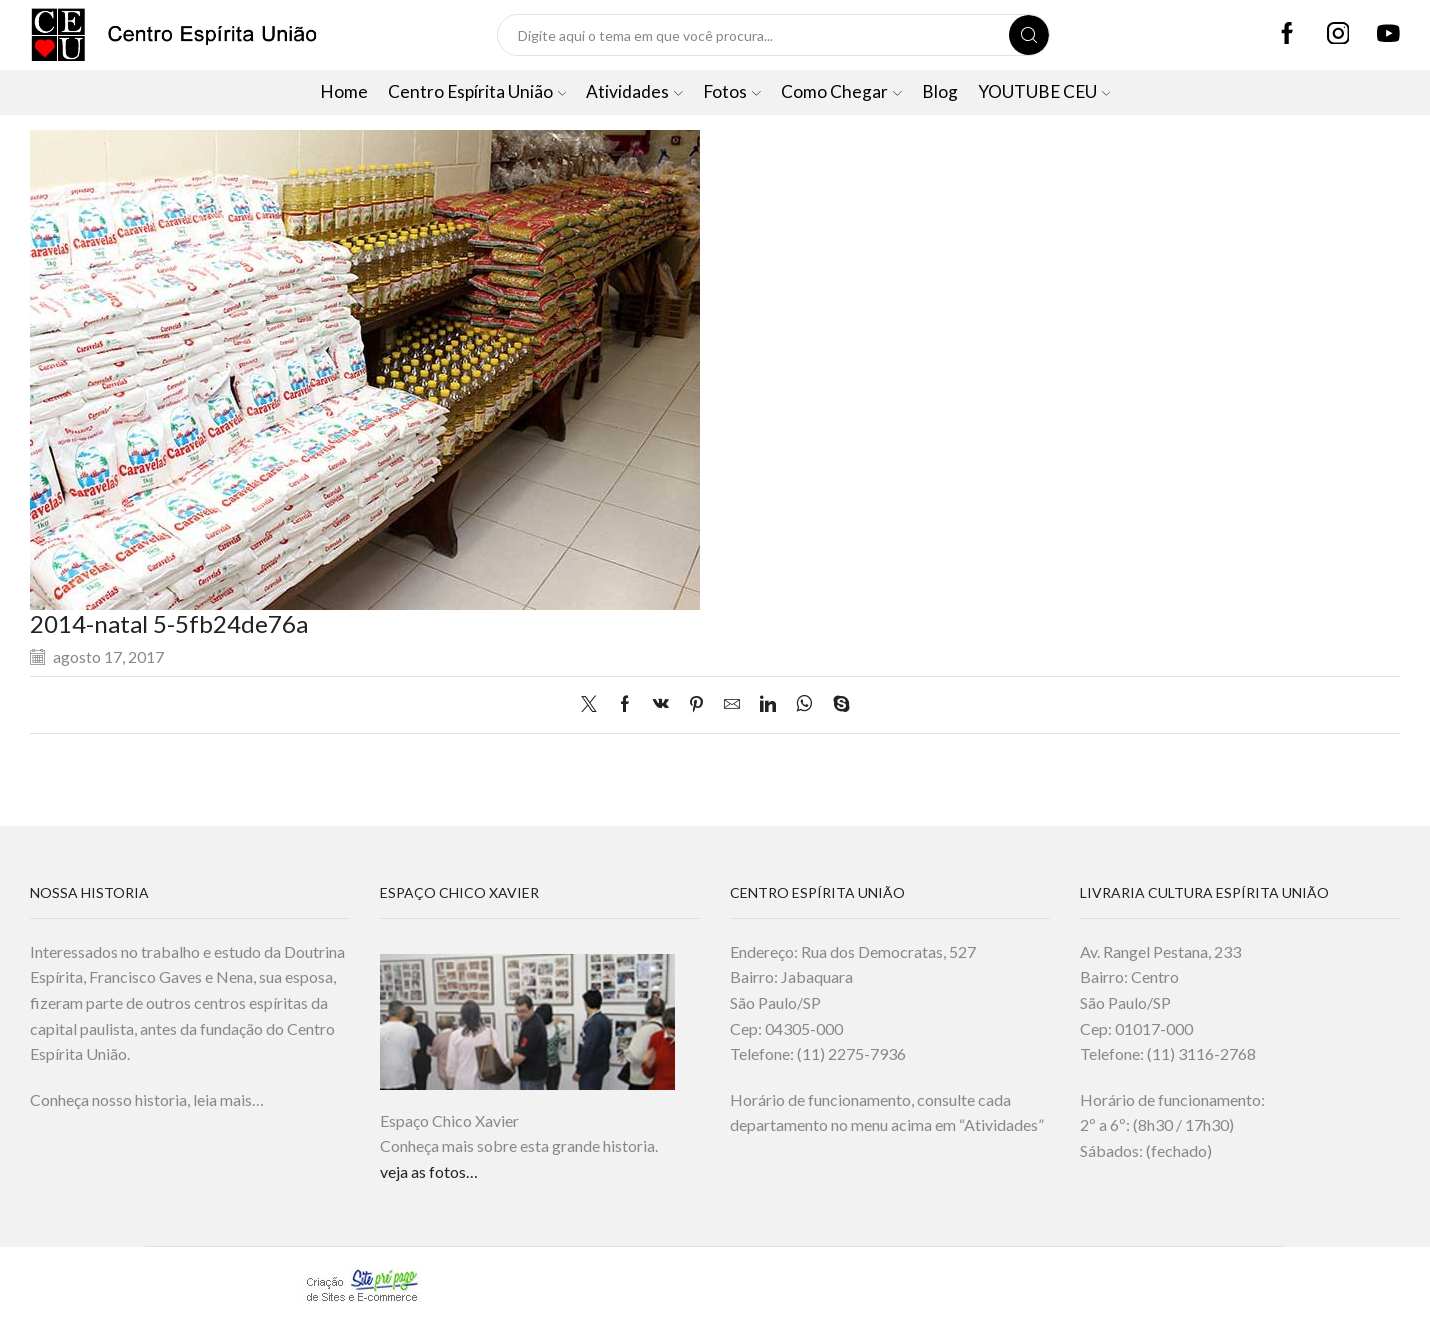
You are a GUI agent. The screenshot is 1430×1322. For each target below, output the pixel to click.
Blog (940, 91)
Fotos (732, 91)
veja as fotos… (429, 1171)
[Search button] (1029, 35)
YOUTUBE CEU (1044, 91)
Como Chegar (841, 91)
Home (344, 91)
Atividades (634, 91)
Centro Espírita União (477, 91)
